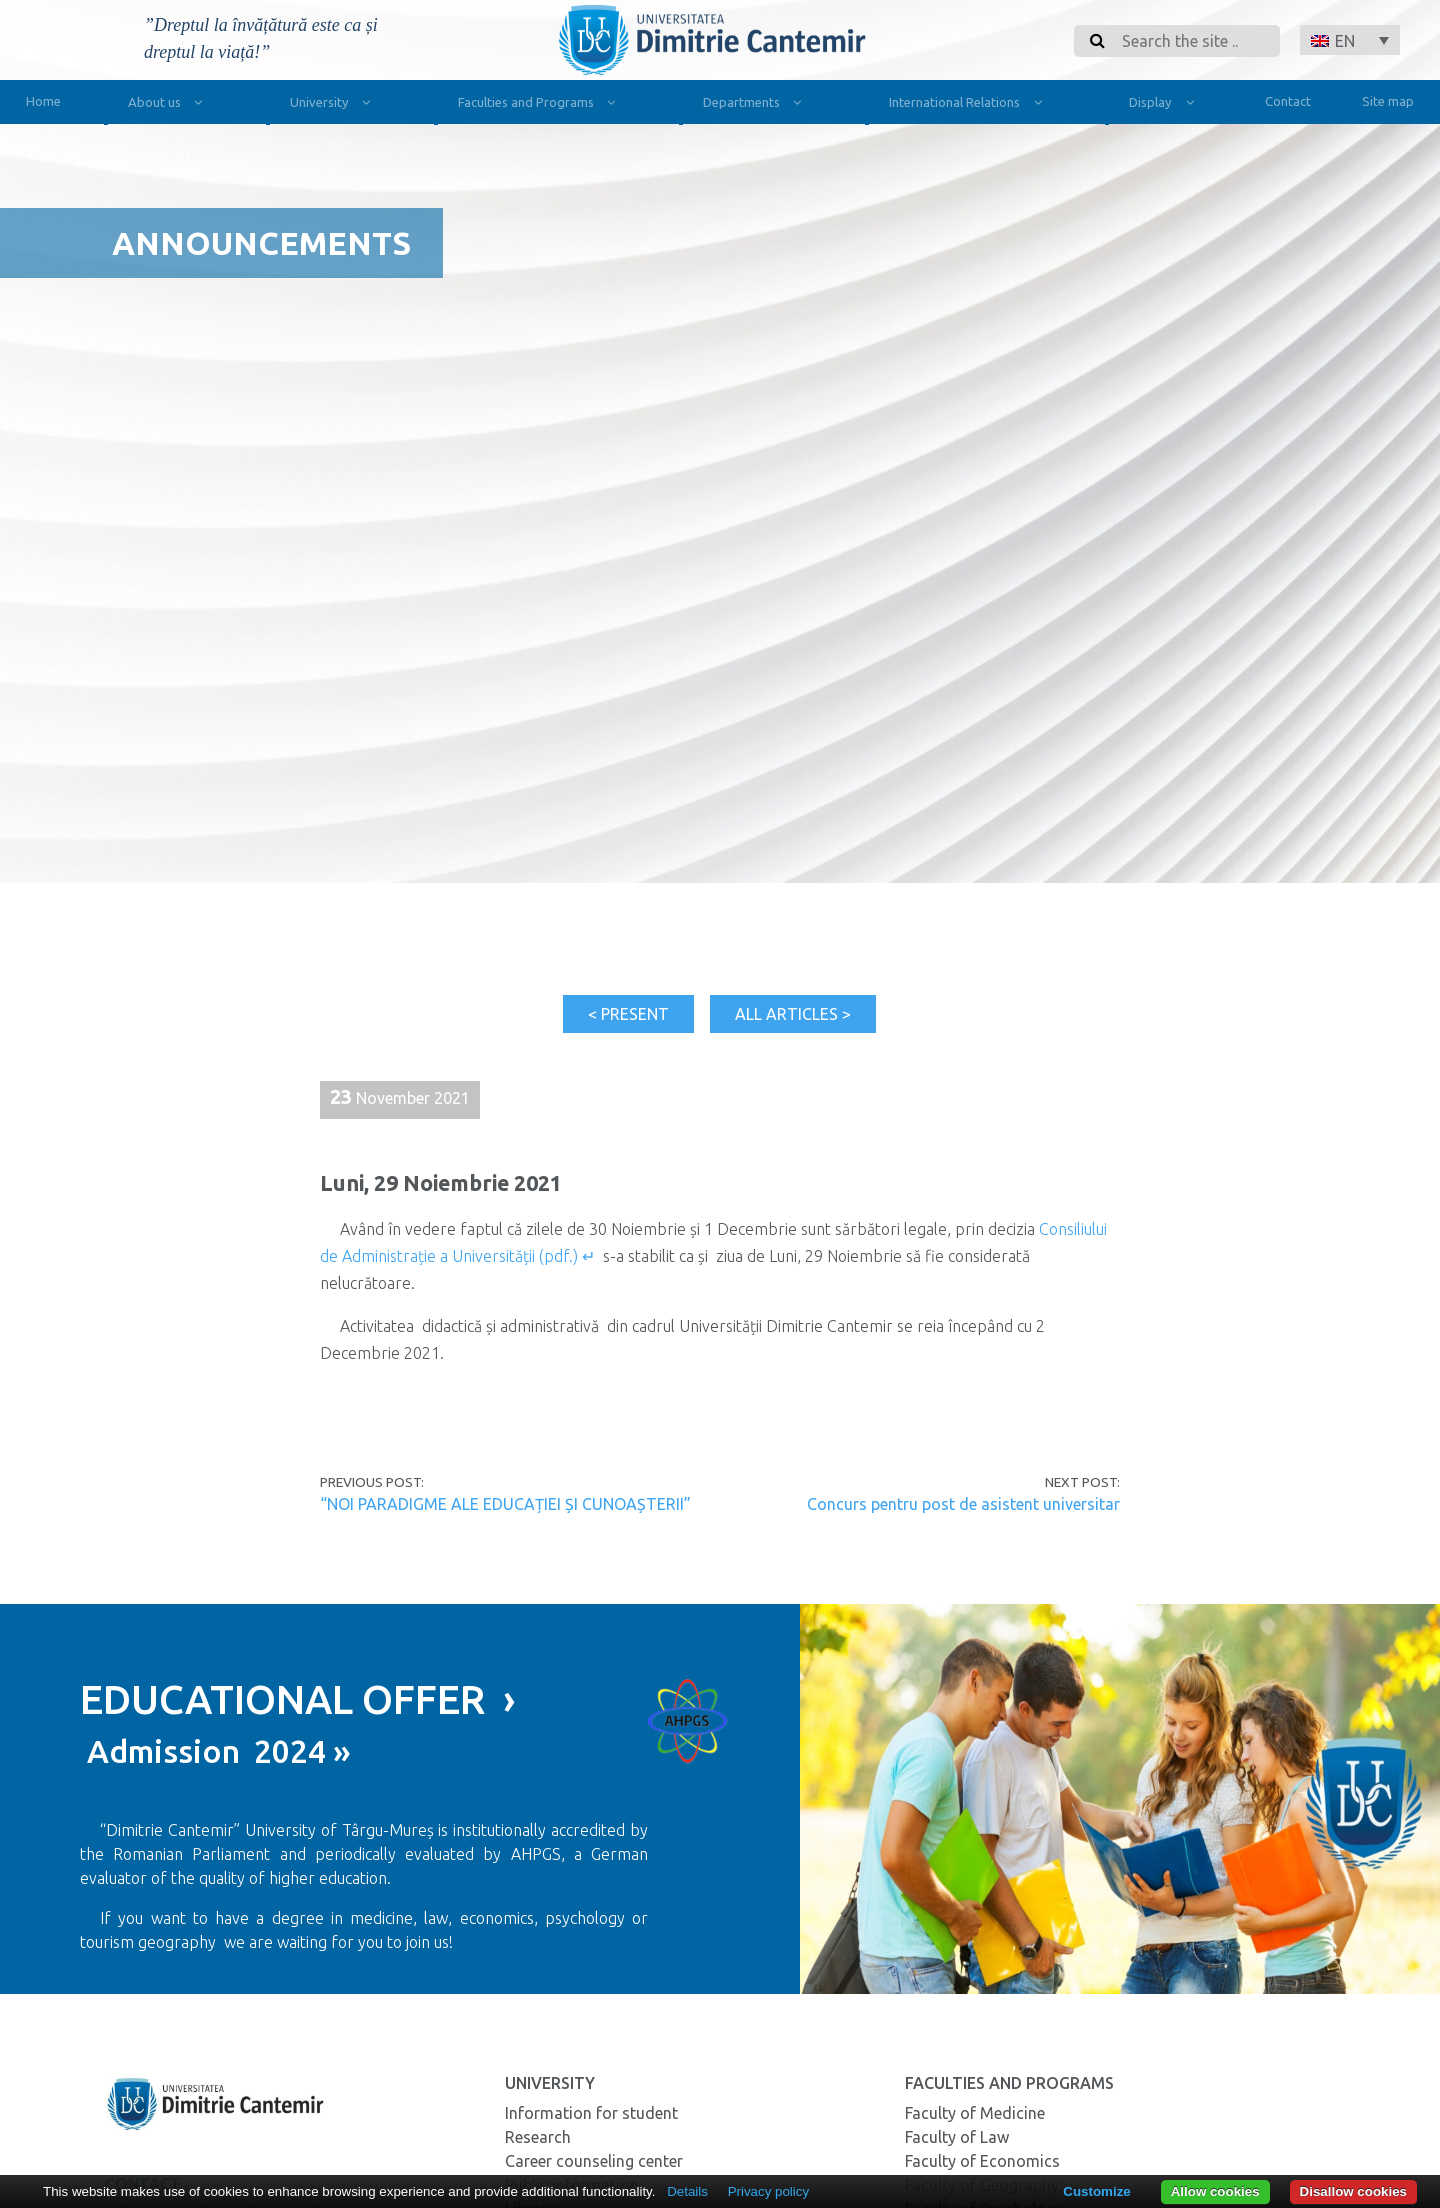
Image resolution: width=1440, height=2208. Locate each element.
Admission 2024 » (215, 1751)
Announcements (261, 243)
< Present (628, 1014)
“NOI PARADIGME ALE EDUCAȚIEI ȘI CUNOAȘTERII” (505, 1504)
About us (169, 104)
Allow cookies (1215, 2191)
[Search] (1195, 41)
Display (1165, 104)
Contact (1288, 101)
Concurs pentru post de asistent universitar (963, 1504)
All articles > (793, 1014)
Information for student (591, 2113)
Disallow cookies (1353, 2191)
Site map (1388, 101)
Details (687, 2191)
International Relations (969, 104)
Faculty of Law (957, 2137)
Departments (756, 104)
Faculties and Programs (541, 104)
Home (43, 101)
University (334, 104)
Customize (1096, 2191)
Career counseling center (594, 2161)
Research (538, 2137)
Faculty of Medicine (975, 2113)
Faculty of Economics (982, 2161)
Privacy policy (768, 2191)
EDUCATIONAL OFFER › (298, 1699)
